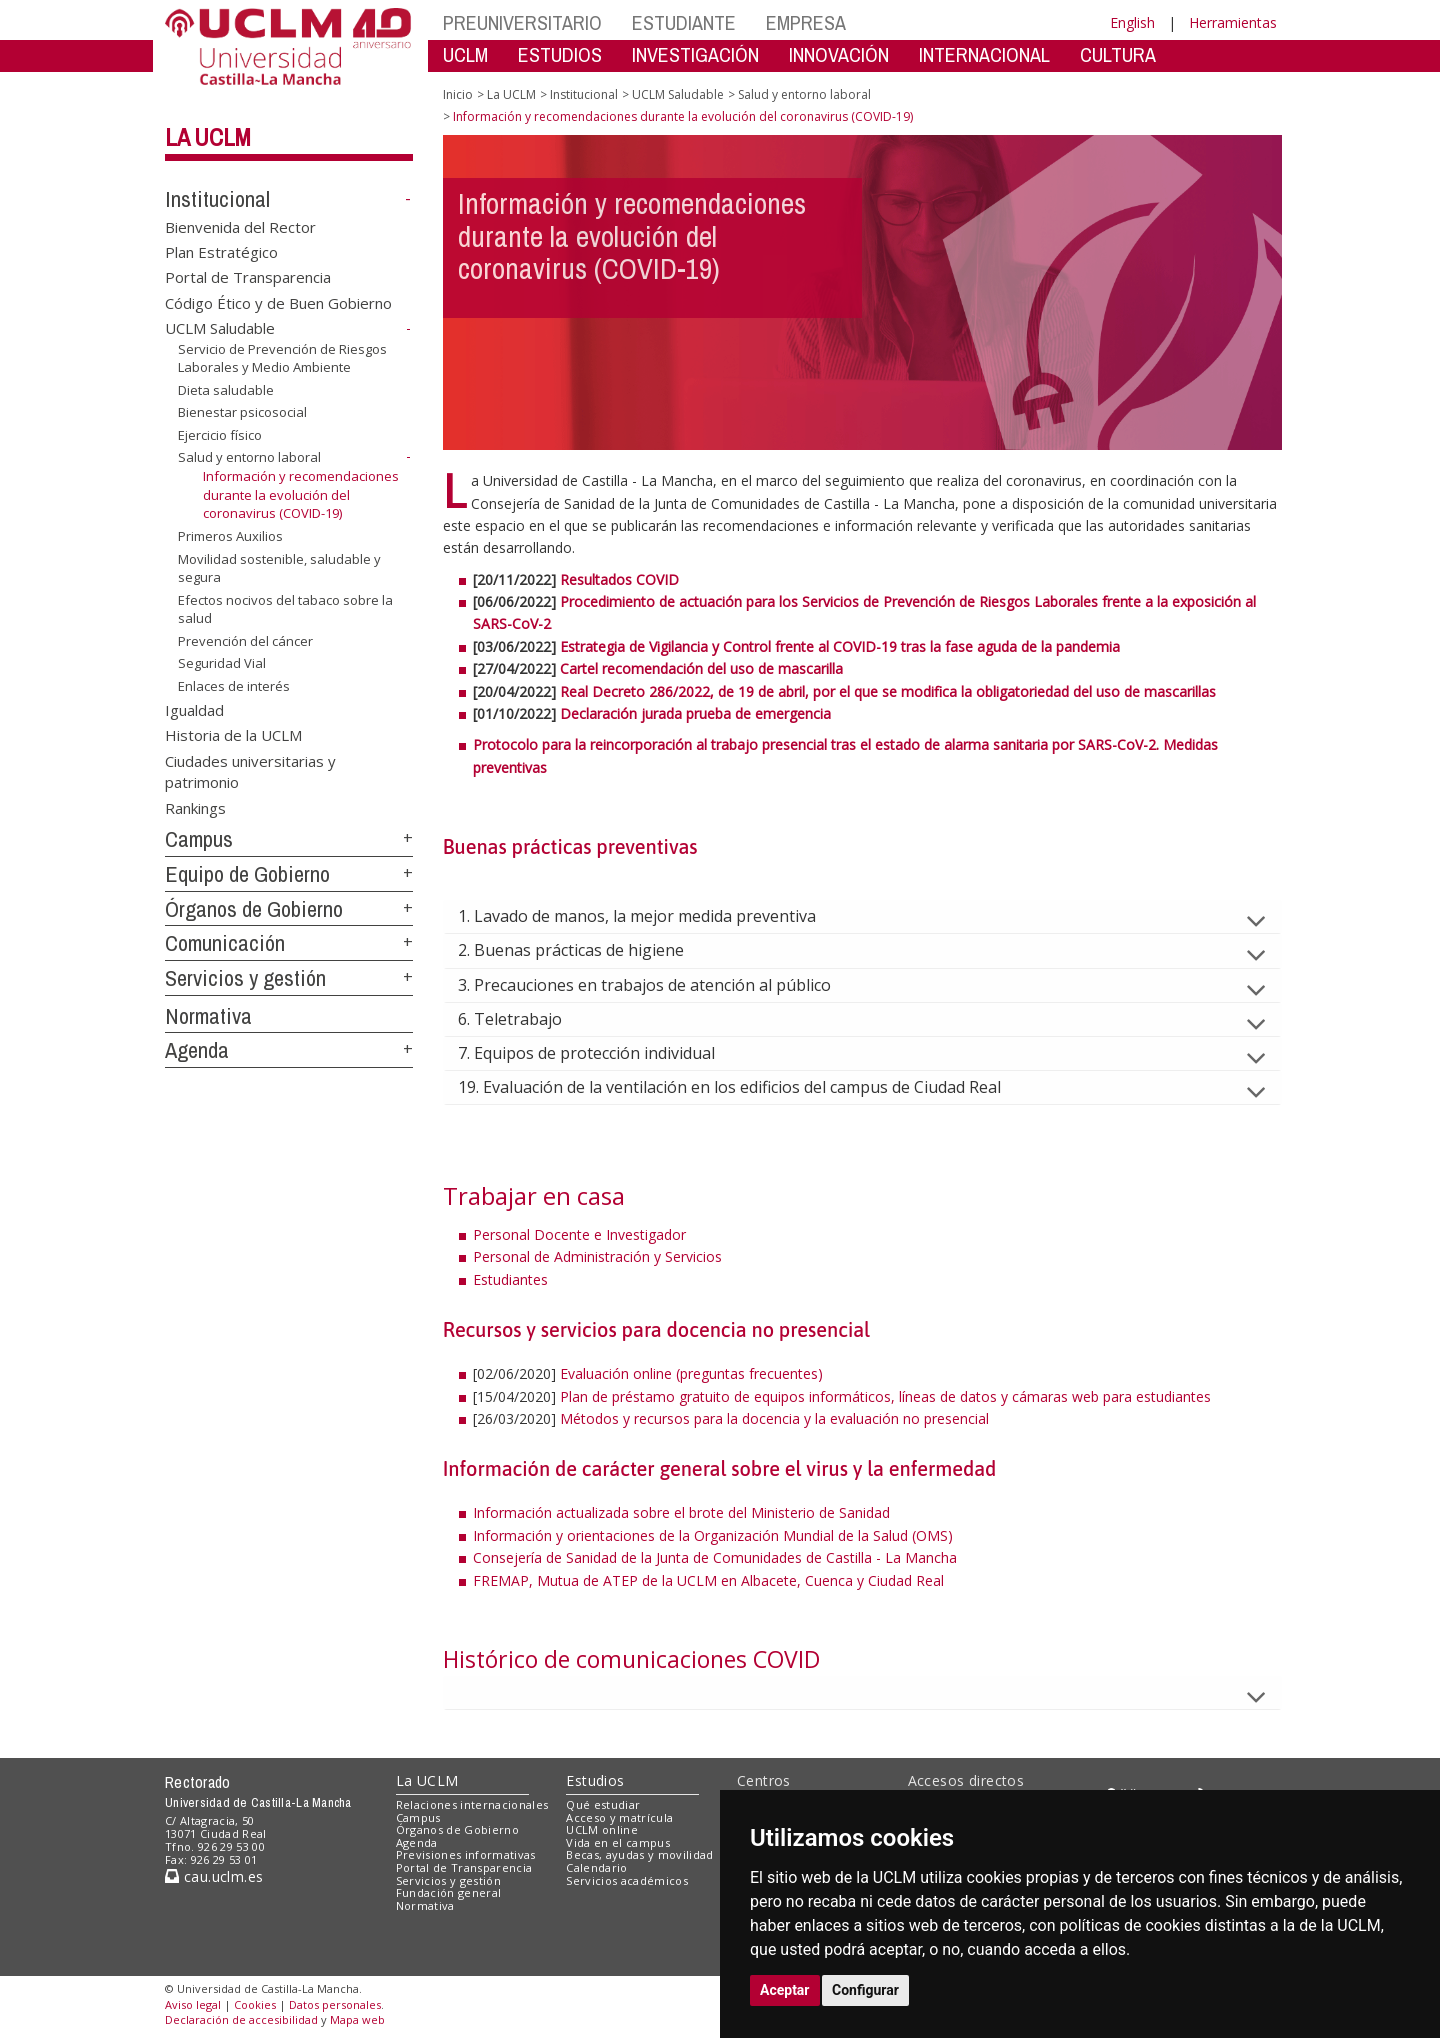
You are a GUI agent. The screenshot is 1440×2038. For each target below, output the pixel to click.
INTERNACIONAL (984, 54)
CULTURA (1118, 54)
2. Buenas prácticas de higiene (587, 950)
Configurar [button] (865, 1990)
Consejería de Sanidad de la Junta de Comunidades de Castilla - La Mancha (715, 1557)
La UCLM (208, 137)
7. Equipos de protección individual (602, 1053)
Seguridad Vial (222, 663)
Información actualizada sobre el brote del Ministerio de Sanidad (683, 1512)
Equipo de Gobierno (247, 874)
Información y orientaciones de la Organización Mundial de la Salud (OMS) (713, 1535)
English (1132, 22)
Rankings (195, 807)
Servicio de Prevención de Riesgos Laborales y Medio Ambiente (282, 358)
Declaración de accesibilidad (241, 2019)
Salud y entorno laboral (249, 457)
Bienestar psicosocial (242, 412)
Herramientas (1233, 22)
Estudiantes (510, 1279)
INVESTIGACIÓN (695, 54)
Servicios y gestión (245, 978)
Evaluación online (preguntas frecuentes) (691, 1373)
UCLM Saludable (220, 328)
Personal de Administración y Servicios (597, 1256)
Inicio (458, 94)
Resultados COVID (619, 579)
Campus (199, 839)
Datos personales (335, 2004)
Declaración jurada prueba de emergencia (695, 713)
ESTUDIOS (560, 54)
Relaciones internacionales (472, 1804)
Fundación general (449, 1892)
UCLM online (602, 1829)
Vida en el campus (618, 1842)
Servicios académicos (627, 1880)
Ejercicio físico (220, 435)
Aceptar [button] (785, 1990)
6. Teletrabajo (526, 1019)
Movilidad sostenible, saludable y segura (279, 567)
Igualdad (194, 709)
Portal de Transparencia (248, 277)
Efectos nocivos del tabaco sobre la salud (285, 609)
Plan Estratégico (221, 252)
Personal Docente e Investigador (579, 1234)
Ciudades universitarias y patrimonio (250, 770)
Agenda (197, 1050)
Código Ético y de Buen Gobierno (278, 302)
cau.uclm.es (214, 1876)
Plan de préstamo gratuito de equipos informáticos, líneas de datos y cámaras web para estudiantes (885, 1396)
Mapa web (357, 2019)
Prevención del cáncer (245, 641)
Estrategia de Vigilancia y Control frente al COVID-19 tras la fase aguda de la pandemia (840, 646)
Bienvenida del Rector (240, 226)
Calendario (596, 1867)
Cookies (255, 2004)
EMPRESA (806, 22)
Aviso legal (193, 2004)
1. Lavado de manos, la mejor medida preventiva (653, 916)
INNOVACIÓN (839, 54)
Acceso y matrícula (619, 1817)
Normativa (208, 1016)
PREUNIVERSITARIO (522, 22)
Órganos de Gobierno (254, 909)
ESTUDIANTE (684, 22)
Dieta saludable (226, 390)
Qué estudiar (603, 1804)
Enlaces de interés (234, 686)
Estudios (595, 1780)
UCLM (465, 54)
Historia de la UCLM (233, 735)
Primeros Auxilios (230, 536)
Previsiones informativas (466, 1854)
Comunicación (225, 943)
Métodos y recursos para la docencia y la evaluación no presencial (774, 1418)
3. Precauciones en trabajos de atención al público (660, 985)
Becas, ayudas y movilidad (639, 1854)
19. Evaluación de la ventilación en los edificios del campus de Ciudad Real (745, 1087)
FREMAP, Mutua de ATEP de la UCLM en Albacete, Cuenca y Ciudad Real (708, 1580)
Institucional (217, 199)
